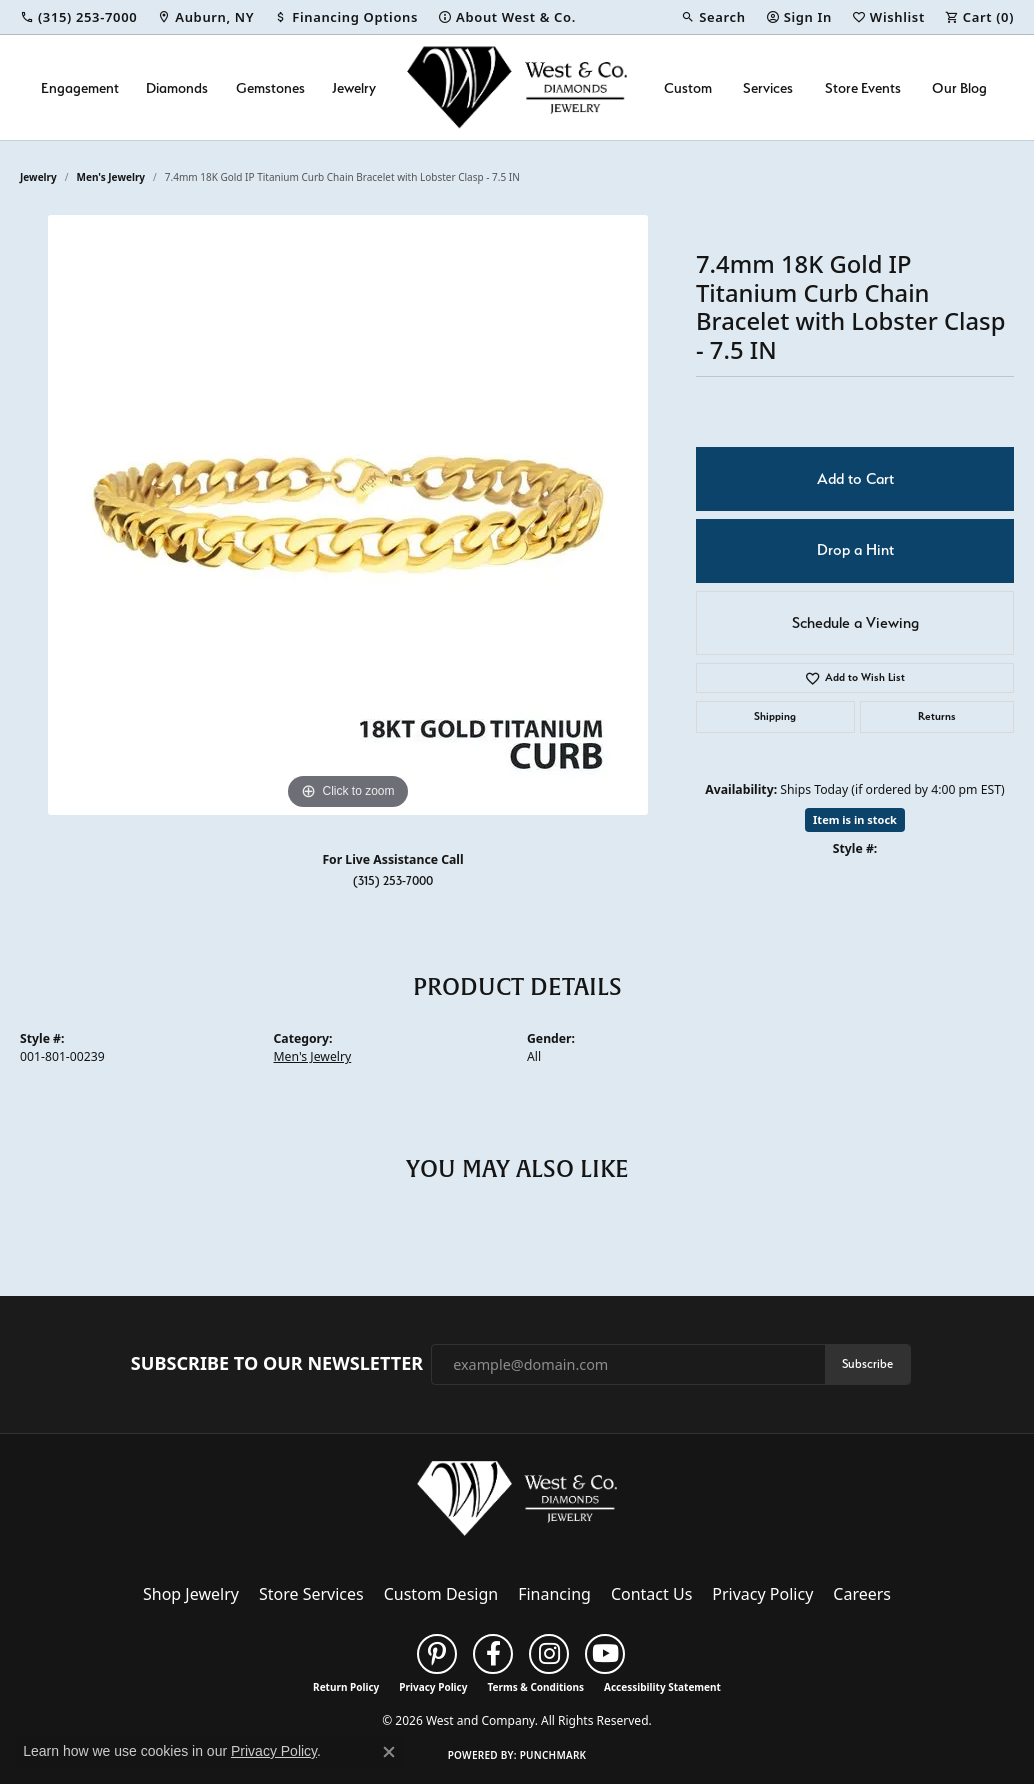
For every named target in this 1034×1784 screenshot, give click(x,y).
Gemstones (270, 87)
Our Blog (959, 87)
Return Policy (346, 1687)
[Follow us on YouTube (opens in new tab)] (605, 1654)
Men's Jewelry (111, 177)
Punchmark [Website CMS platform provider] (553, 1755)
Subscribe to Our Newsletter (277, 1364)
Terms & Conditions (535, 1687)
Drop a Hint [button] (855, 550)
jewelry (38, 177)
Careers (862, 1594)
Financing (554, 1594)
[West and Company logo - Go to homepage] (517, 87)
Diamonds (177, 87)
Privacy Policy (762, 1594)
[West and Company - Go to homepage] (517, 1503)
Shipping (775, 716)
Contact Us (651, 1594)
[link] (78, 17)
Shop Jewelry (191, 1594)
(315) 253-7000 (393, 880)
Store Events (863, 87)
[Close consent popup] (389, 1752)
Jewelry (354, 87)
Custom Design (441, 1594)
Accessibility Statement (662, 1687)
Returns (937, 716)
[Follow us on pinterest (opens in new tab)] (437, 1654)
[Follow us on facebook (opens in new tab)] (493, 1654)
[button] (713, 17)
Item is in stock (855, 819)
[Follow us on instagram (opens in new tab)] (549, 1654)
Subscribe (867, 1363)
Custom (688, 87)
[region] (348, 515)
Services (768, 87)
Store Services (311, 1594)
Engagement (80, 87)
